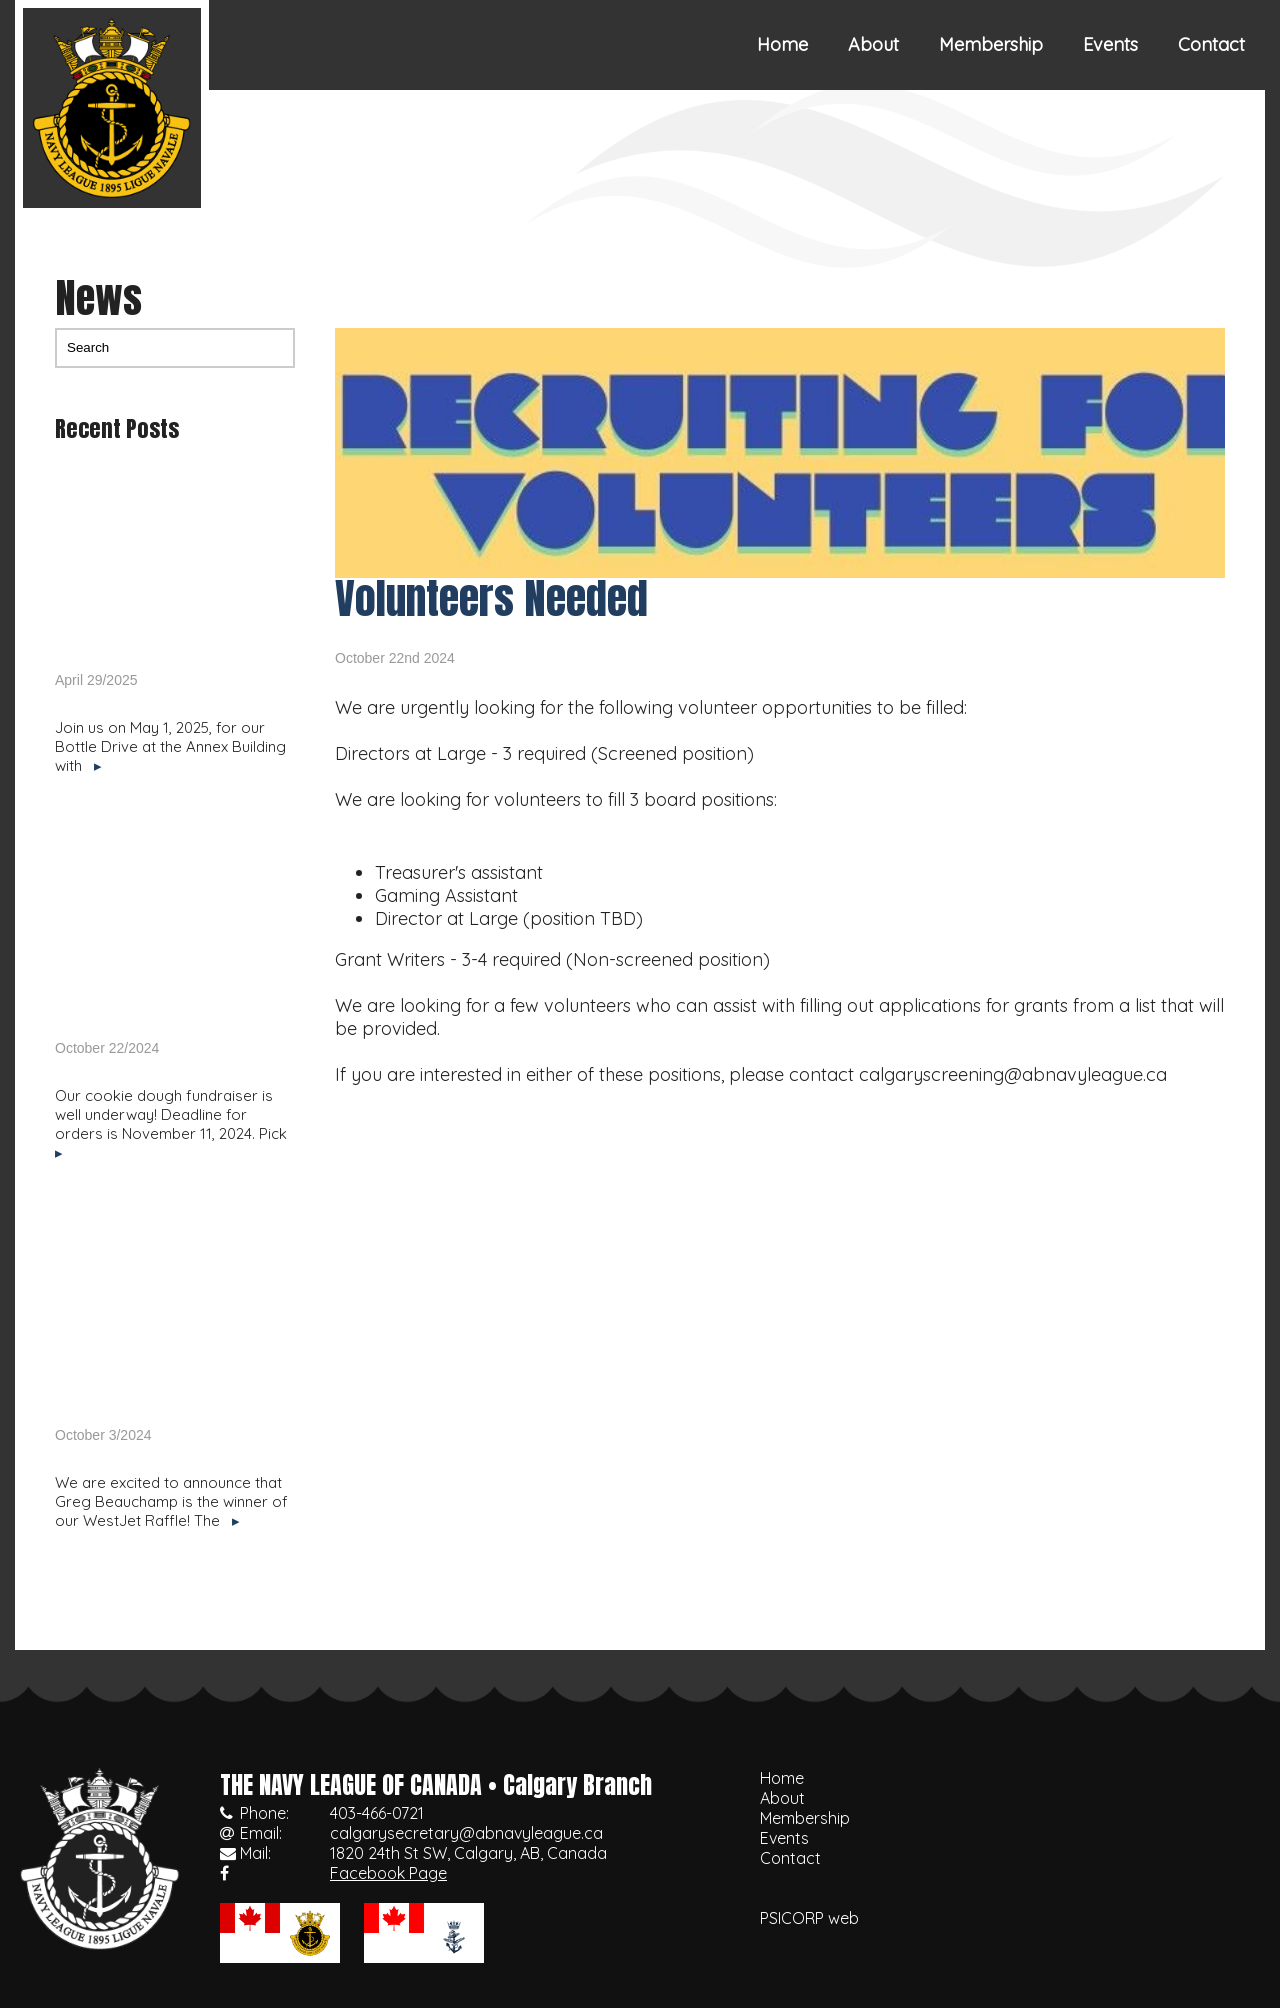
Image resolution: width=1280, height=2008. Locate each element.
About (873, 44)
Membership (991, 44)
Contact (1211, 44)
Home (782, 44)
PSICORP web (809, 1918)
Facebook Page (388, 1873)
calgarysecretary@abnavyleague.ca (466, 1833)
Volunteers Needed (491, 598)
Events (1110, 44)
